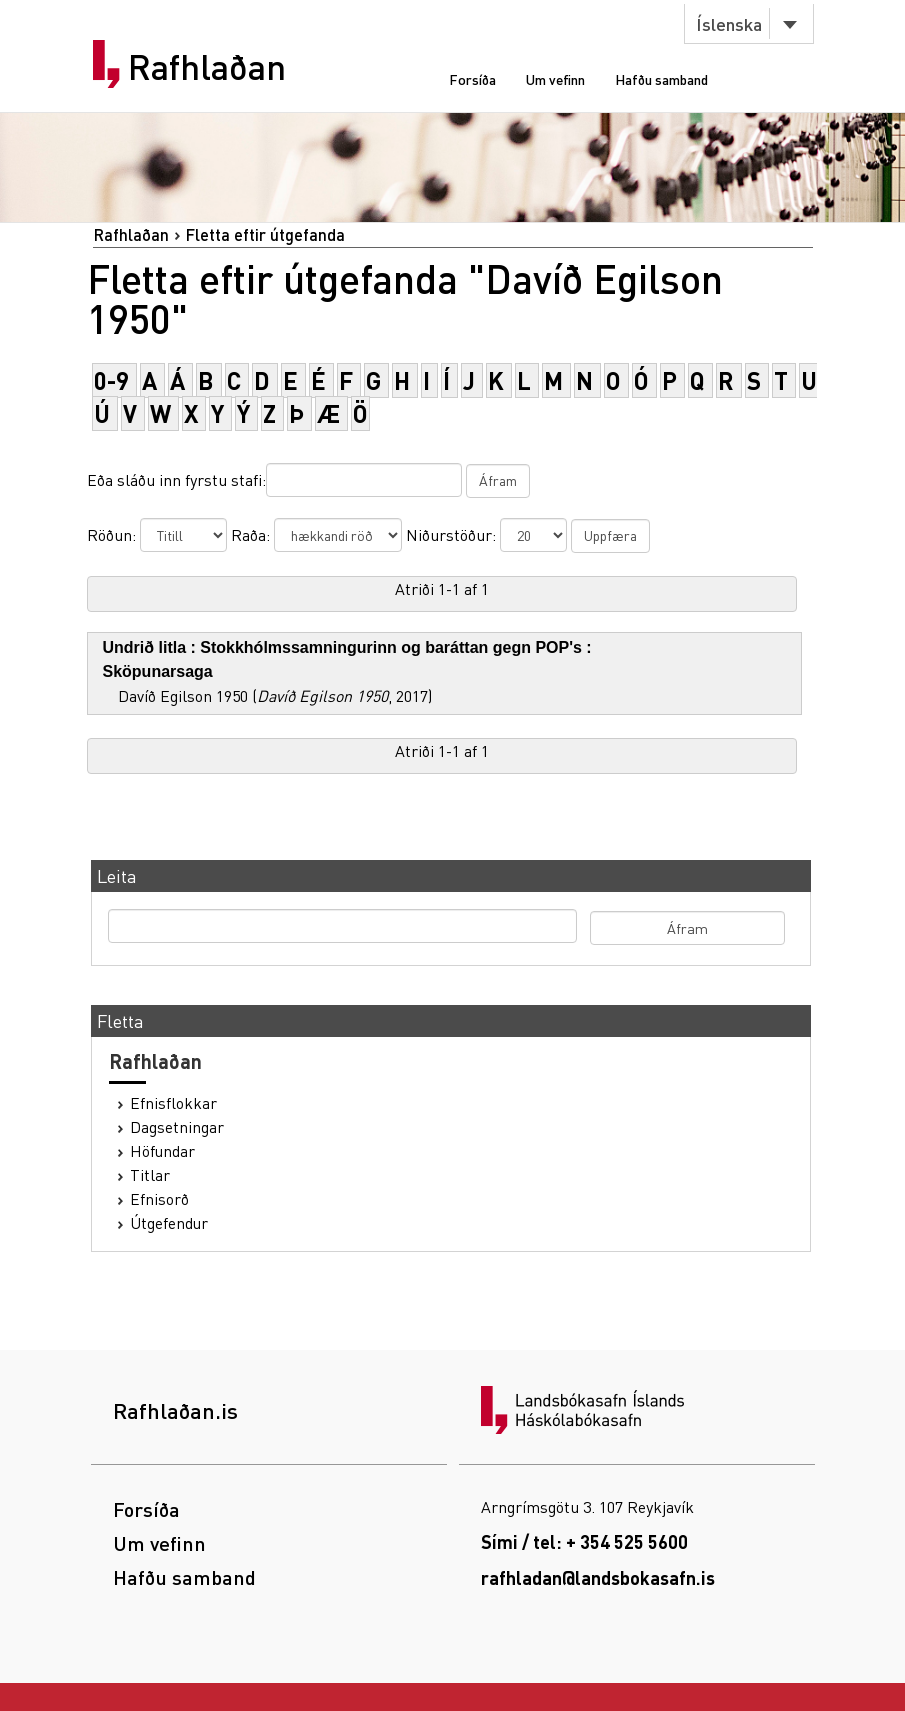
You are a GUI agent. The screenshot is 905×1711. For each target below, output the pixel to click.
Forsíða (472, 79)
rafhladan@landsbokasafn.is (598, 1577)
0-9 (111, 380)
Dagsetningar (177, 1127)
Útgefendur (169, 1223)
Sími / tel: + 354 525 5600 (584, 1541)
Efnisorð (159, 1199)
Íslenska (729, 23)
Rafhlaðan (207, 67)
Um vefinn (555, 79)
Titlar (150, 1175)
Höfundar (162, 1151)
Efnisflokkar (173, 1103)
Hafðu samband (661, 79)
